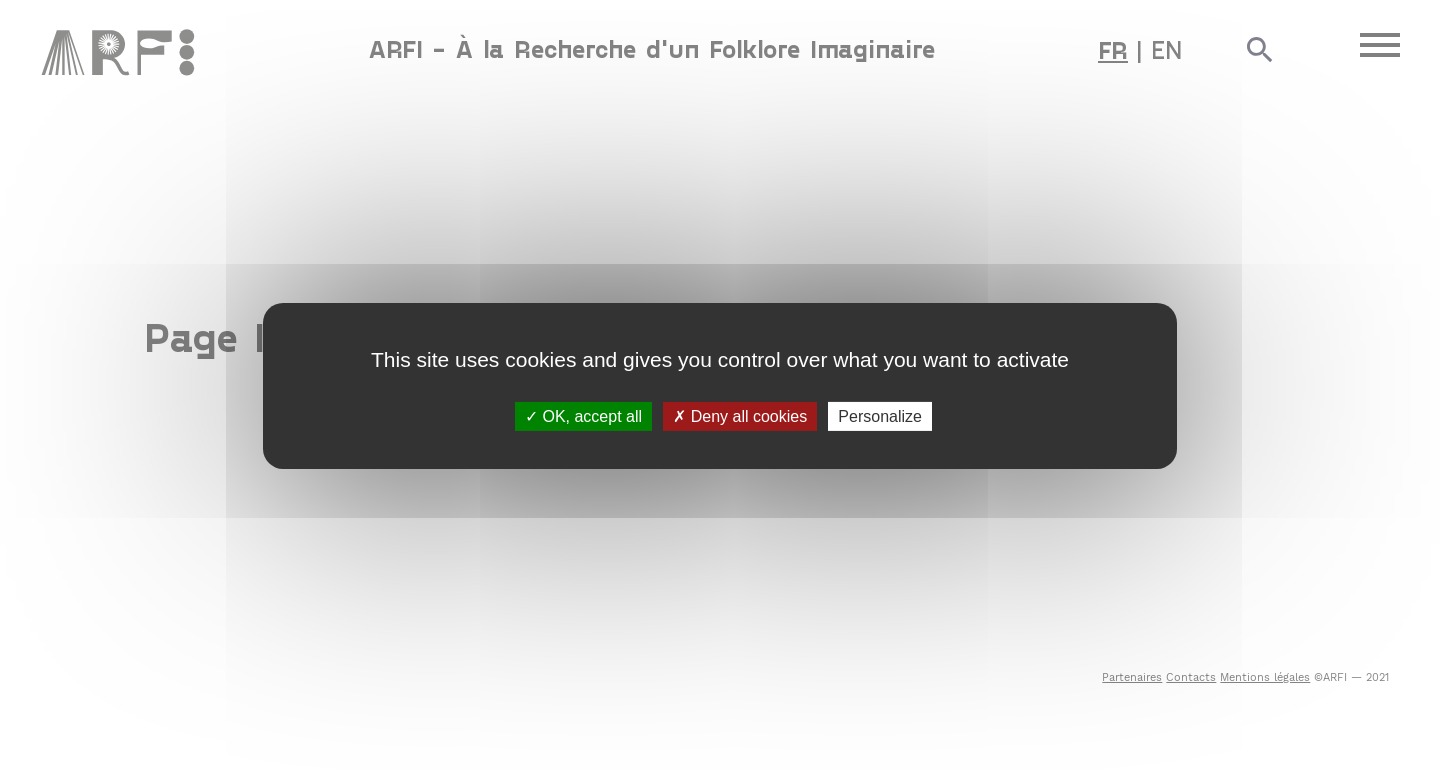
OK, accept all (583, 415)
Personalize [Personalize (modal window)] (880, 415)
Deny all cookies (740, 415)
